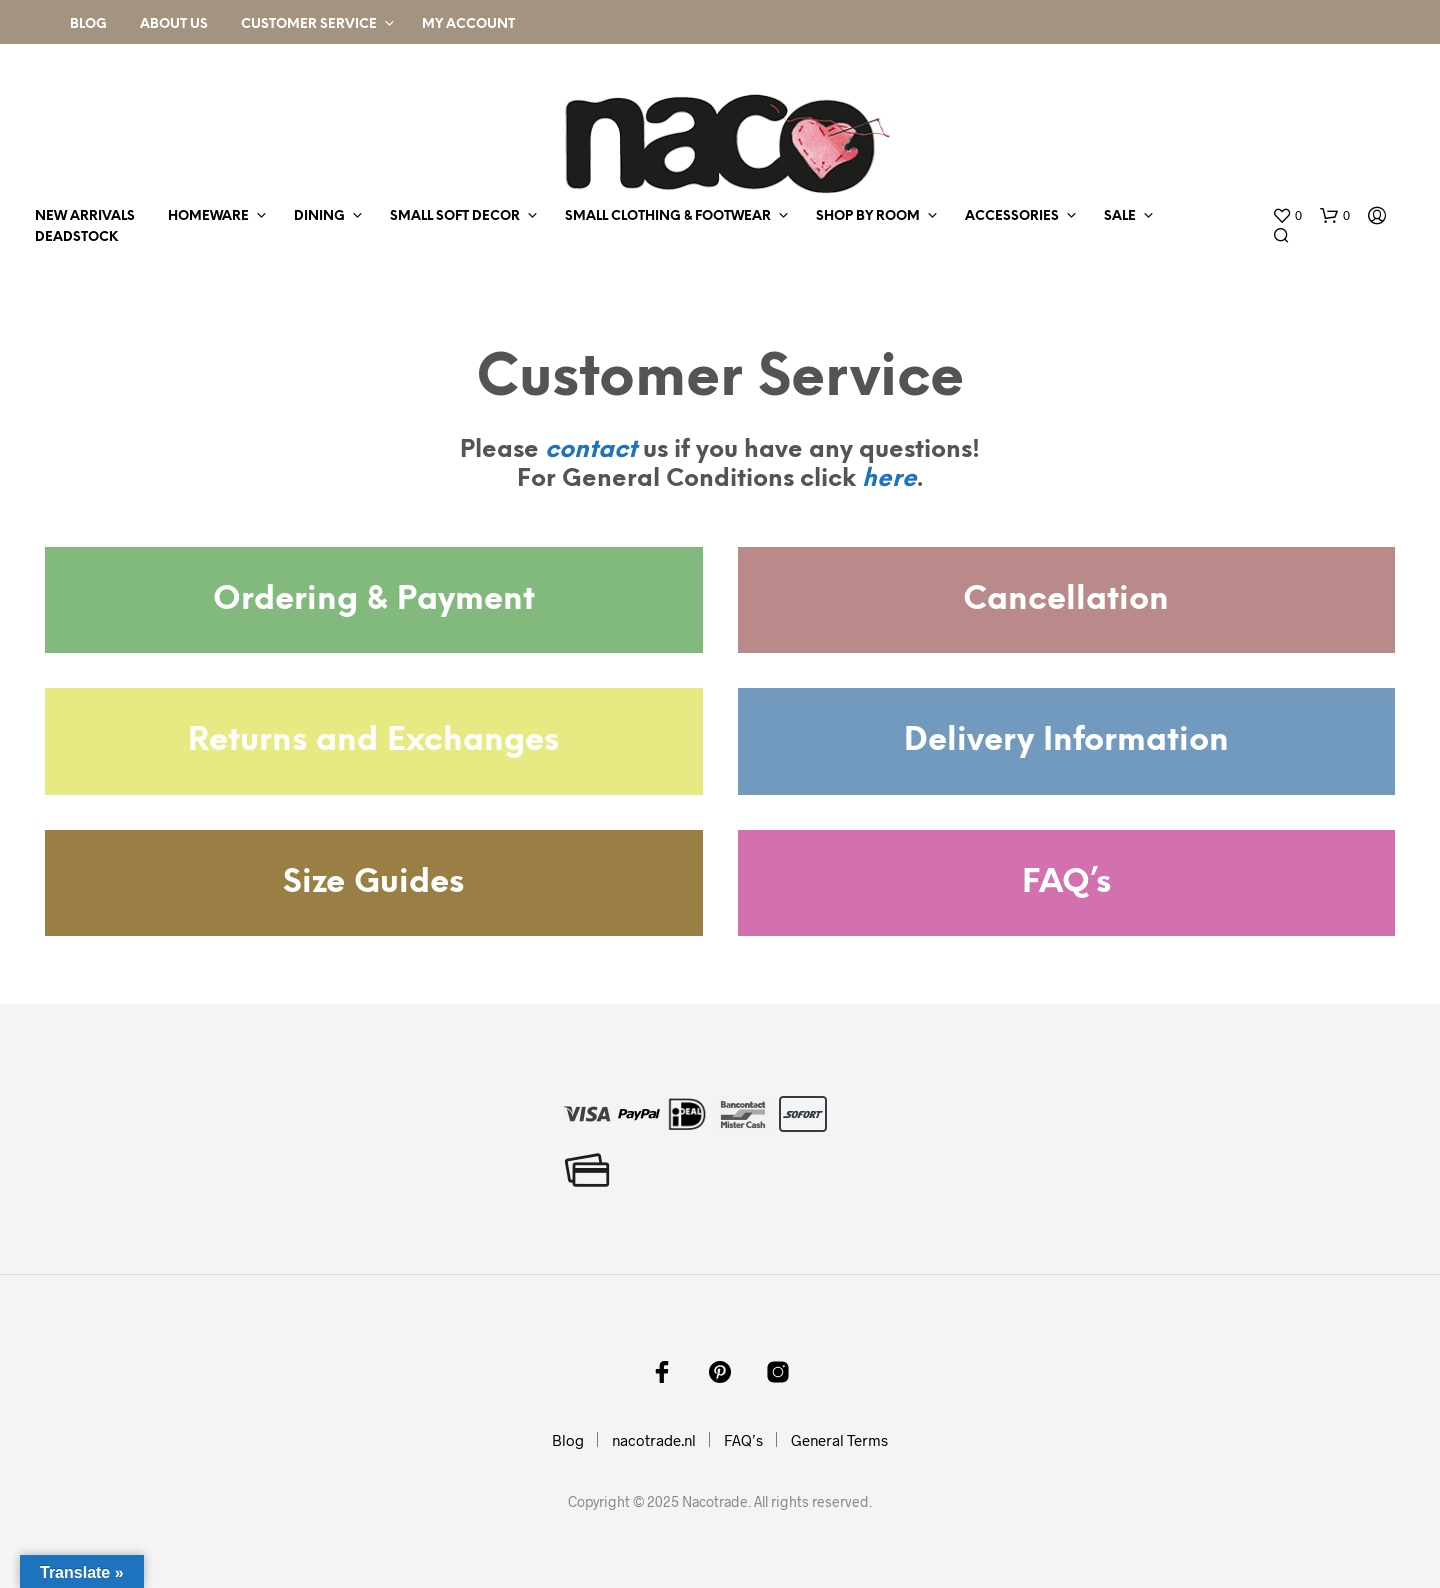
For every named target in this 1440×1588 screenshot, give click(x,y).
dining (319, 216)
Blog (88, 24)
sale (1120, 216)
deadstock (76, 237)
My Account (468, 24)
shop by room (868, 216)
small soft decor (455, 216)
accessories (1012, 216)
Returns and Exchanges (373, 741)
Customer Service (309, 24)
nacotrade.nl (654, 1440)
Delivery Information (1066, 741)
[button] (1287, 216)
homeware (208, 216)
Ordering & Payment (374, 600)
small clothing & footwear (668, 216)
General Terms (839, 1440)
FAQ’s (1066, 883)
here (889, 479)
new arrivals (85, 216)
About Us (174, 24)
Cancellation (1066, 600)
